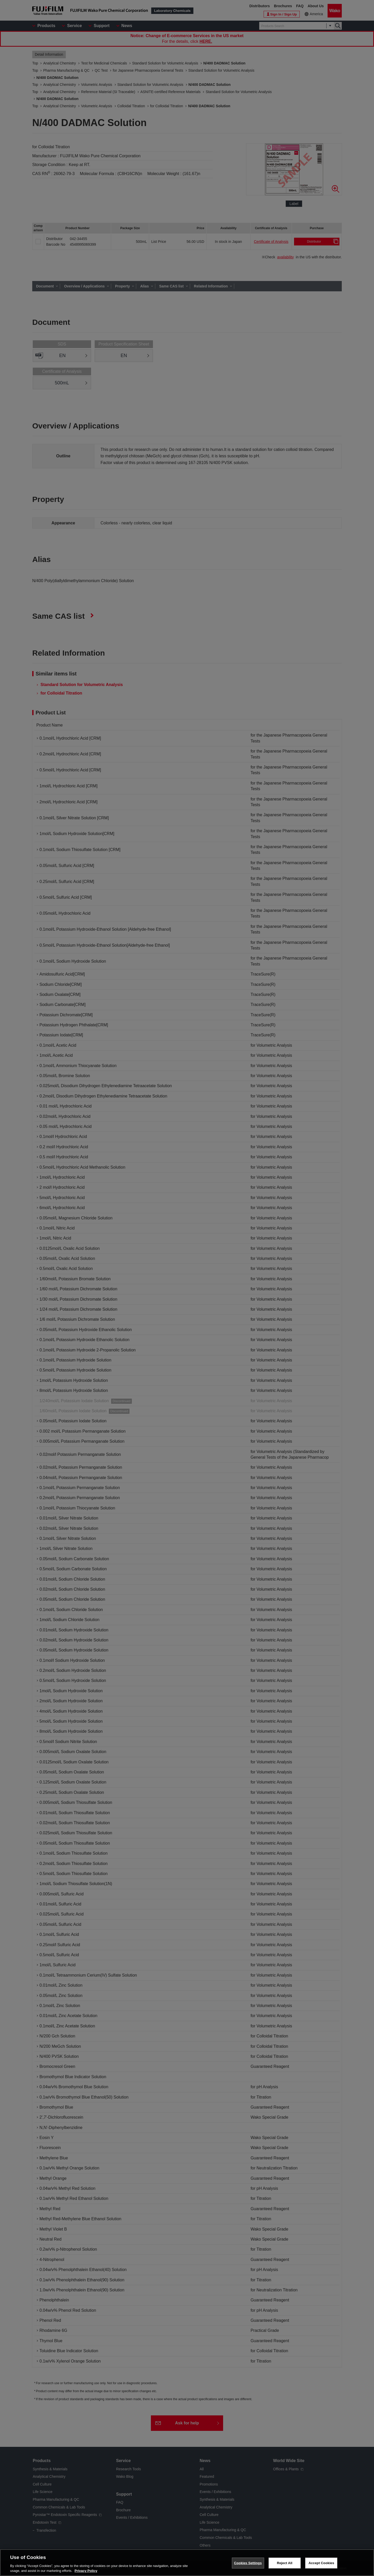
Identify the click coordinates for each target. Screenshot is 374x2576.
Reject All (284, 2563)
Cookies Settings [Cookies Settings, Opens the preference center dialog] (248, 2563)
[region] (187, 2562)
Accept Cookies (321, 2563)
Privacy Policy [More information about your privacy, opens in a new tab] (86, 2571)
